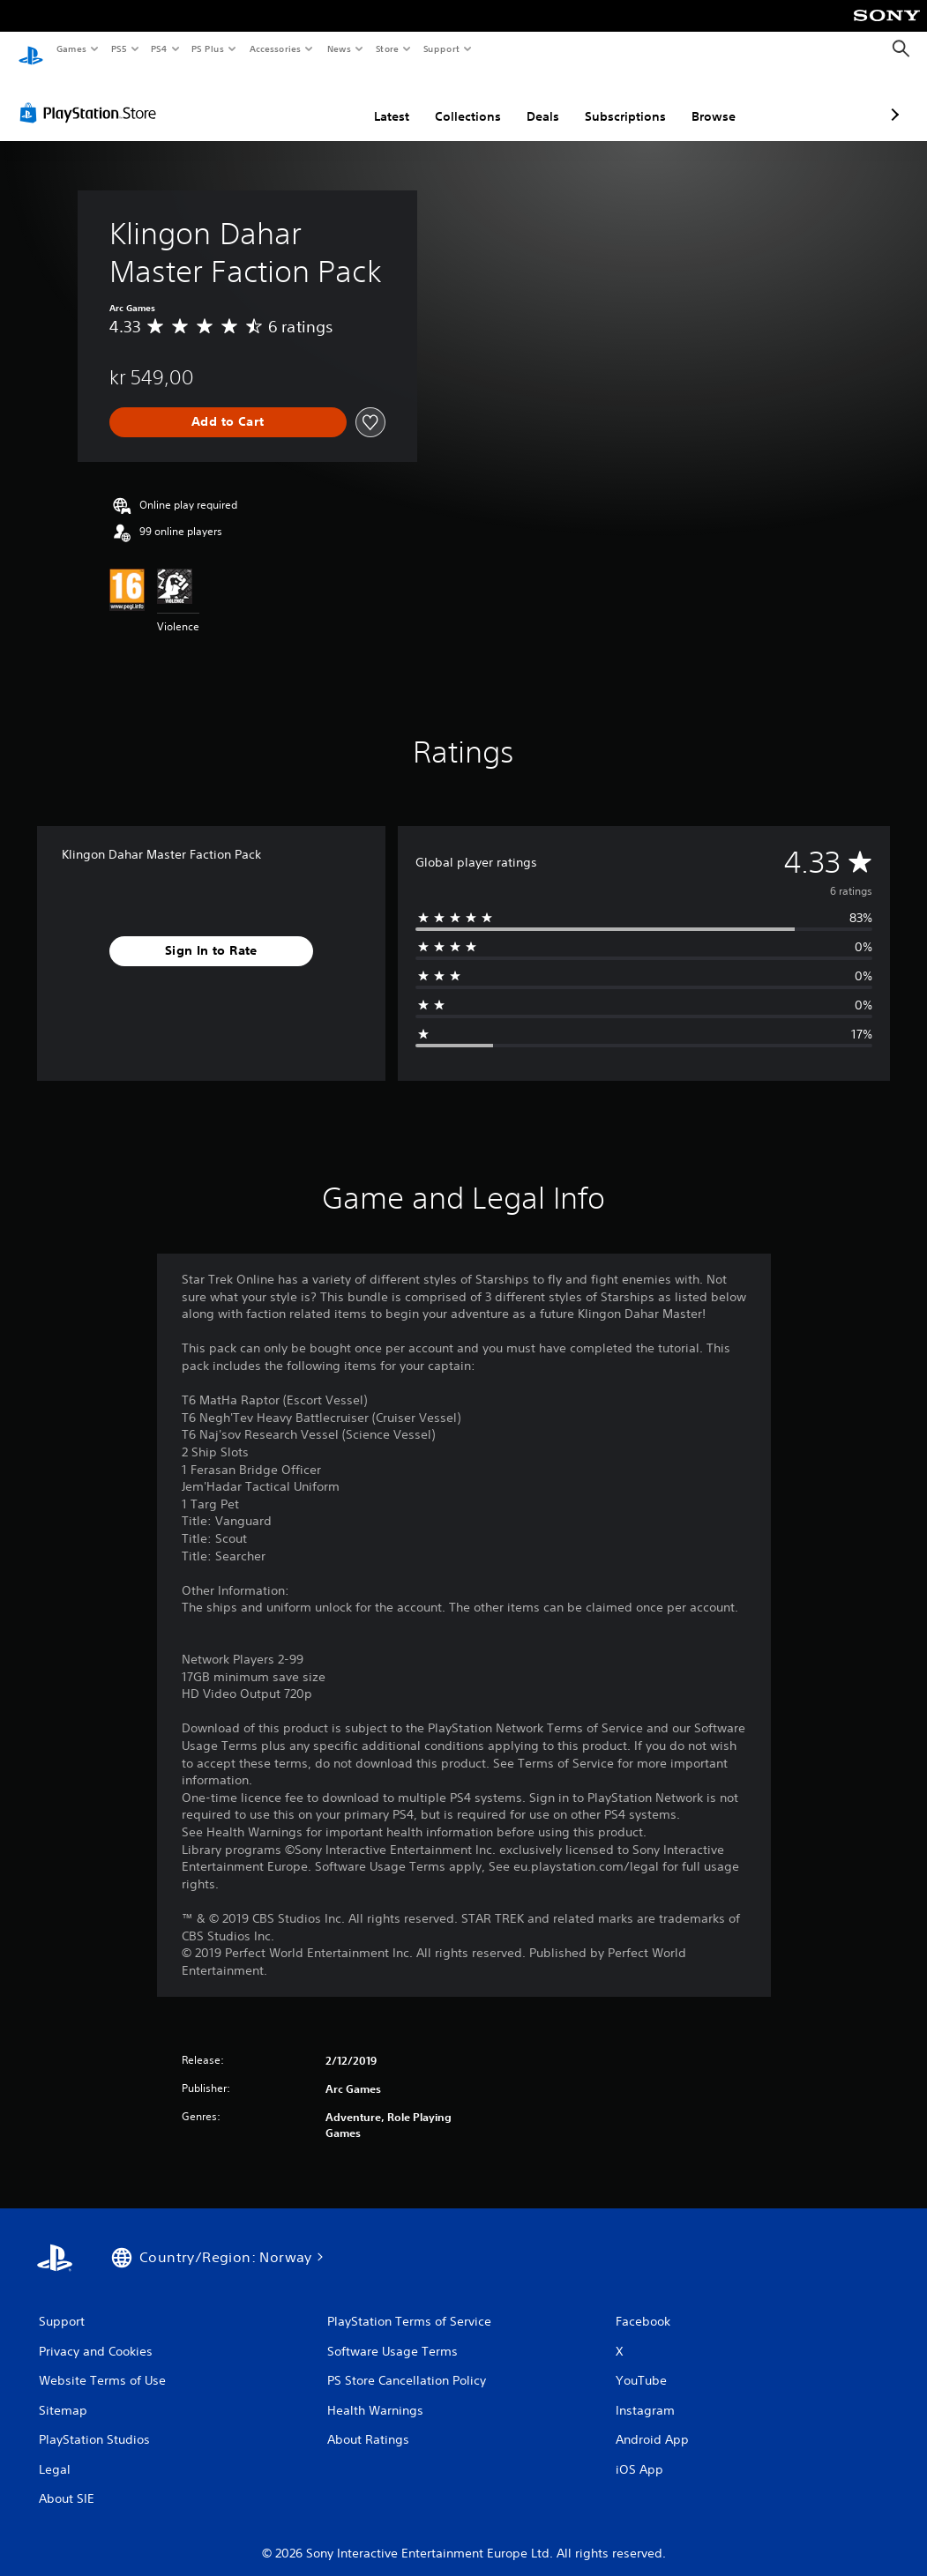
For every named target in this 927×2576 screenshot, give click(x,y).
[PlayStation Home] (31, 49)
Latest (298, 100)
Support (440, 48)
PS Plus (208, 48)
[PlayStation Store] (91, 96)
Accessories (274, 48)
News (339, 48)
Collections (374, 100)
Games (71, 48)
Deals (449, 100)
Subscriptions (531, 100)
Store (387, 48)
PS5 (118, 48)
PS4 (159, 48)
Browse (620, 100)
